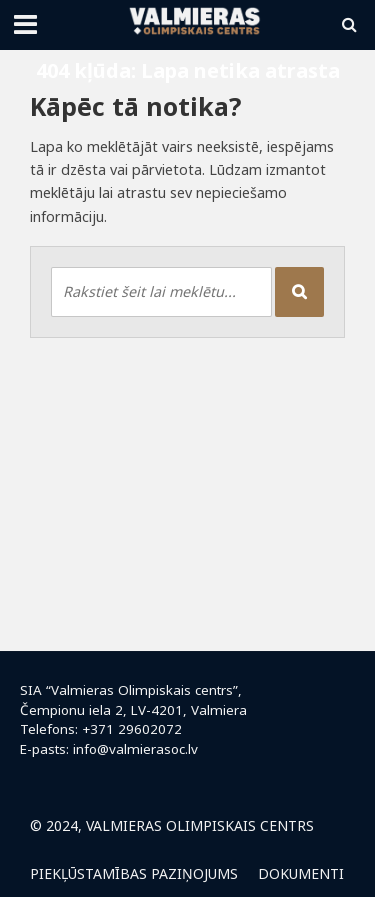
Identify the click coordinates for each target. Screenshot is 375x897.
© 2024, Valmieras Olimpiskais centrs (172, 825)
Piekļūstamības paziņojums (134, 873)
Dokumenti (301, 873)
